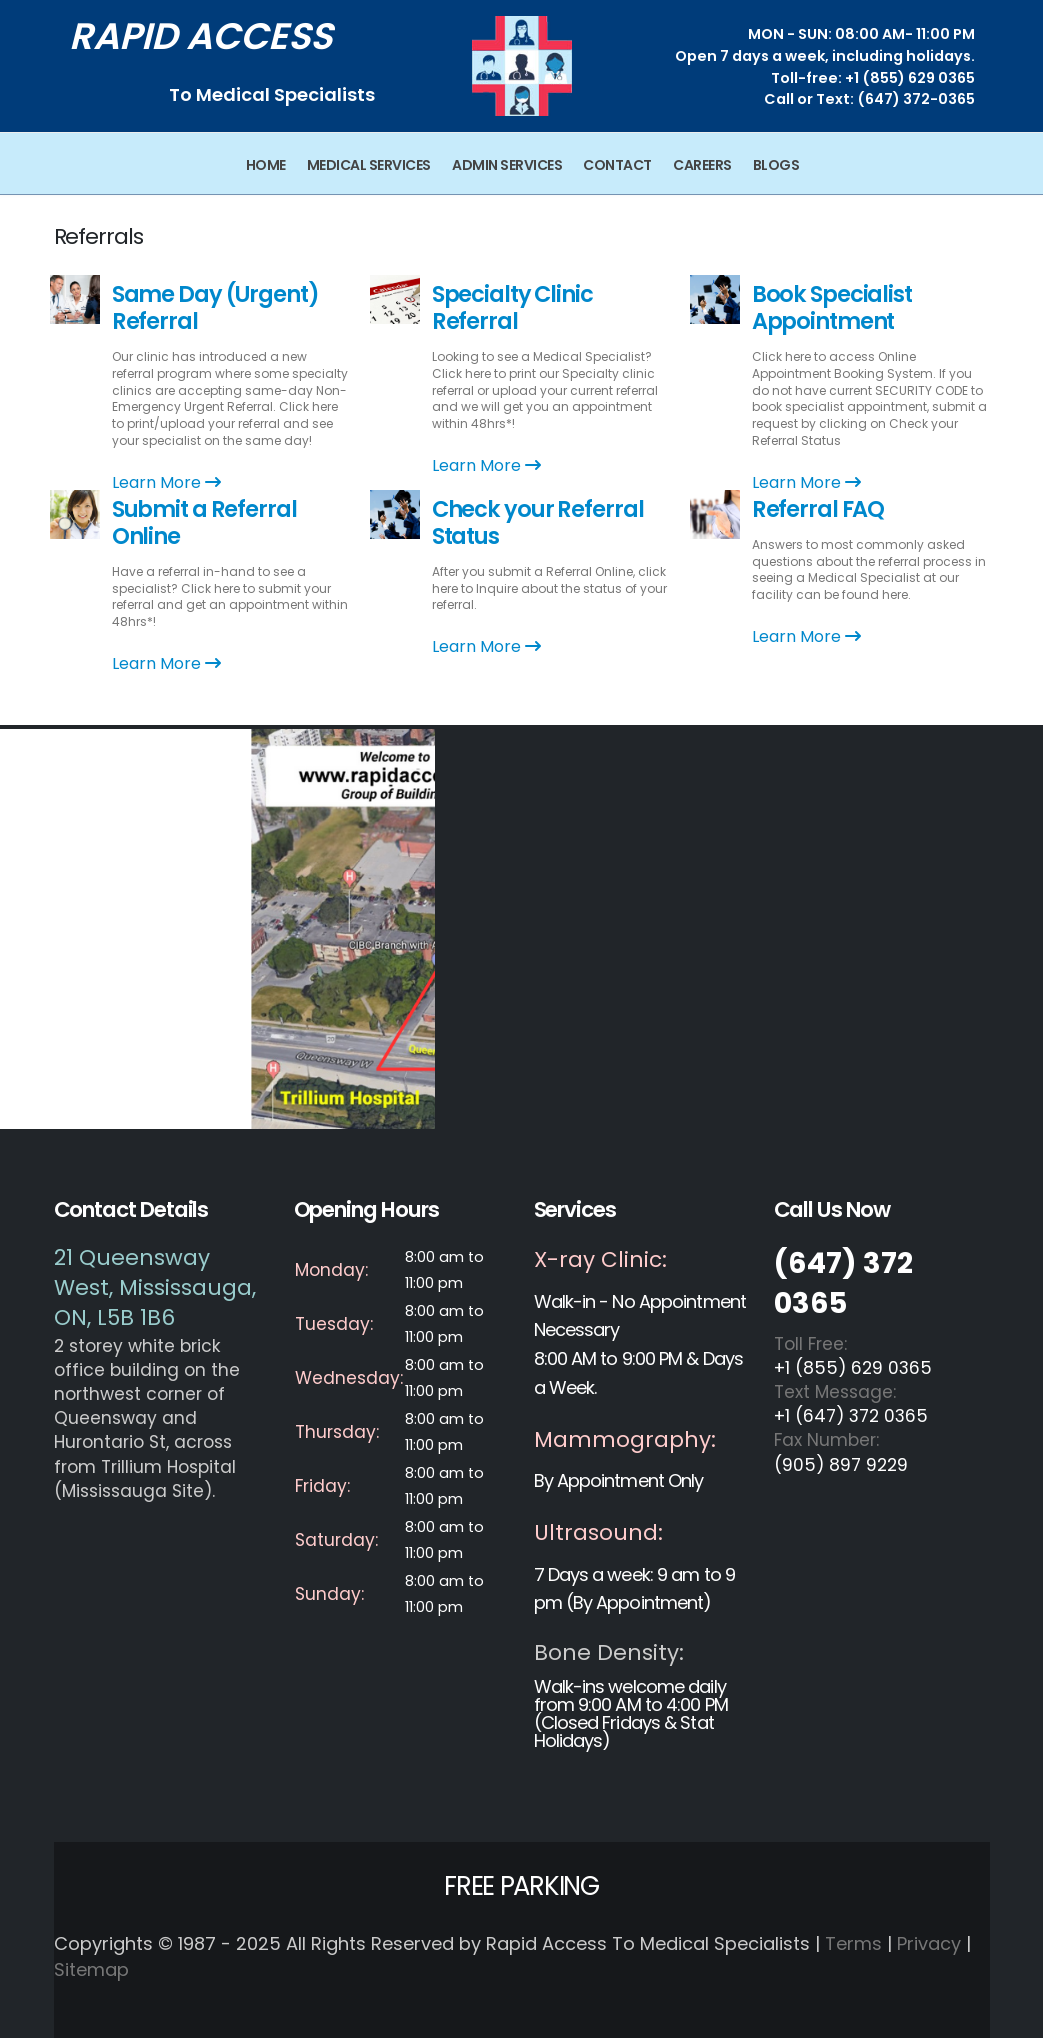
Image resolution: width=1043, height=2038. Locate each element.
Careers (702, 165)
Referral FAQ (818, 509)
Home (266, 165)
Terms (853, 1943)
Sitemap (91, 1969)
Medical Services (369, 165)
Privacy (929, 1943)
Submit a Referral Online (204, 522)
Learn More (166, 482)
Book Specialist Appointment (832, 307)
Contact (617, 165)
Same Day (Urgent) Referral (215, 307)
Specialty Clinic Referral (512, 307)
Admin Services (507, 165)
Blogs (776, 165)
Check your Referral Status (538, 522)
